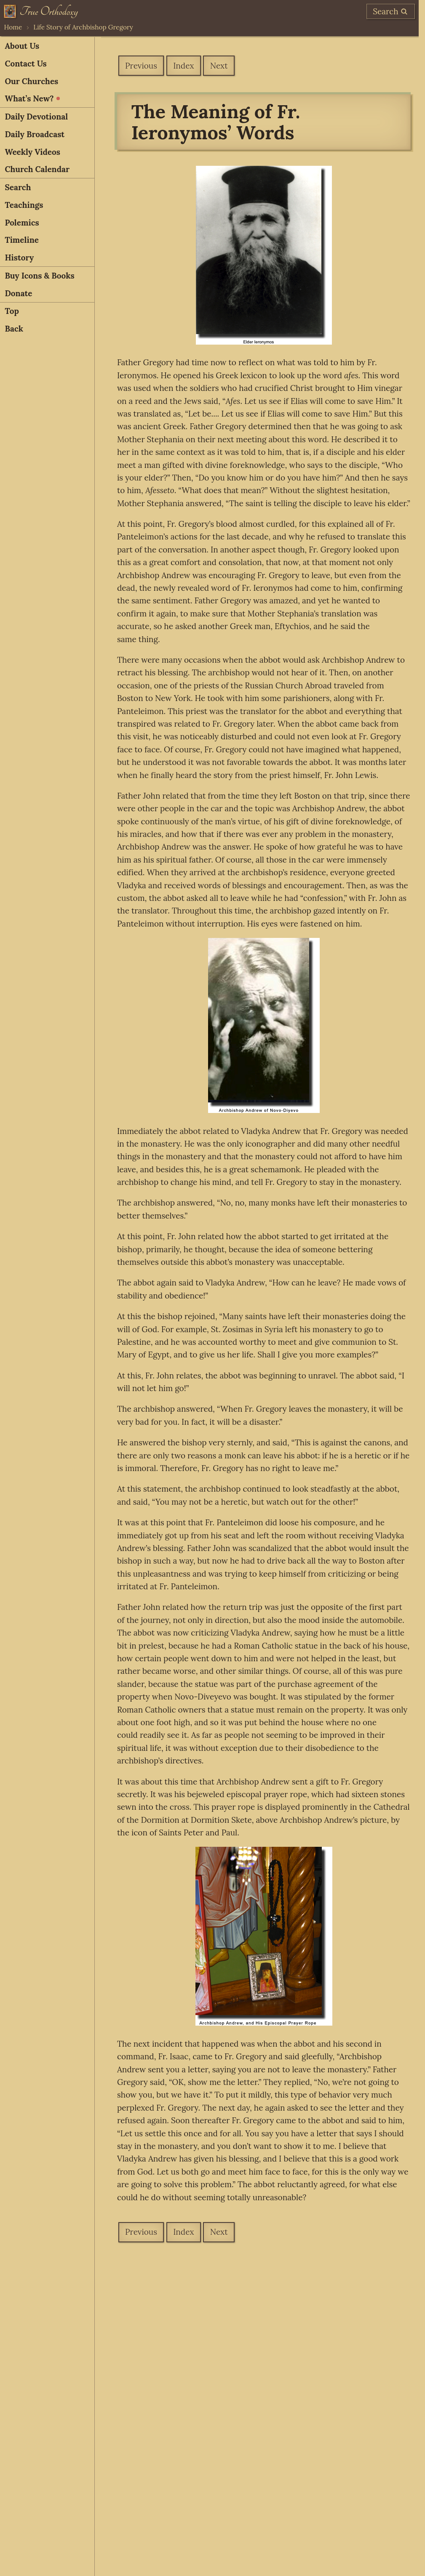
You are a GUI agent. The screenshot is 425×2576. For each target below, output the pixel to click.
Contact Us (25, 63)
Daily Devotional (36, 117)
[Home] (41, 11)
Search (18, 187)
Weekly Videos (32, 152)
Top (12, 311)
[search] (390, 11)
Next (219, 66)
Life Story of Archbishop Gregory (83, 27)
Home (13, 27)
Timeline (22, 240)
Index (183, 66)
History (19, 257)
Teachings (24, 205)
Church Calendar (37, 169)
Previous (141, 66)
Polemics (22, 223)
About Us (22, 46)
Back (14, 329)
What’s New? (32, 98)
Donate (18, 293)
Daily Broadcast (34, 134)
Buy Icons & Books (39, 276)
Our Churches (31, 81)
